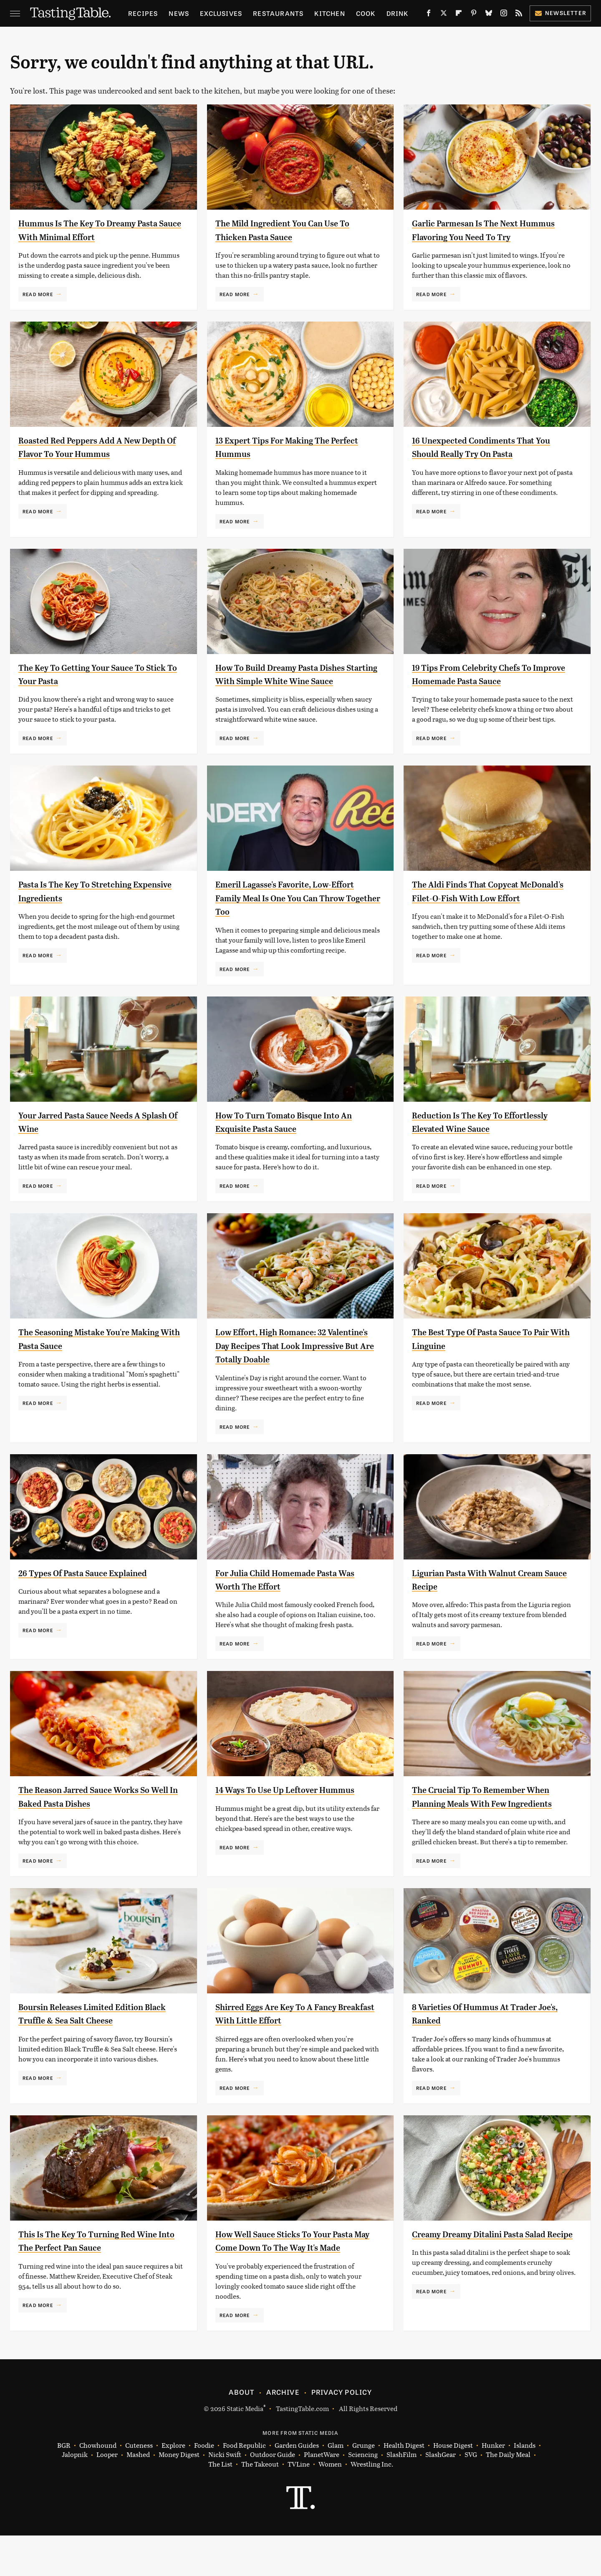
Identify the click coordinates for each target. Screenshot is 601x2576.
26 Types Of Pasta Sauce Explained (95, 1586)
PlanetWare (321, 2495)
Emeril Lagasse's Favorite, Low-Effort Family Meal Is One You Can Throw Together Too (290, 911)
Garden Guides (297, 2486)
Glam (335, 2486)
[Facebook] (428, 15)
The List (220, 2504)
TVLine (299, 2504)
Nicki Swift (224, 2495)
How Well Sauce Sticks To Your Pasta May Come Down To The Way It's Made (297, 2274)
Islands (524, 2486)
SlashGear (440, 2495)
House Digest (453, 2486)
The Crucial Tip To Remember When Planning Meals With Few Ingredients (493, 1817)
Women (330, 2504)
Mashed (138, 2495)
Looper (107, 2495)
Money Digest (179, 2495)
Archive (282, 2432)
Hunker (493, 2486)
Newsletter (560, 13)
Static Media (245, 2449)
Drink (397, 13)
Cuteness (139, 2486)
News (179, 13)
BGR (64, 2486)
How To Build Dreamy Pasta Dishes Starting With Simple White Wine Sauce (292, 681)
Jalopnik (75, 2495)
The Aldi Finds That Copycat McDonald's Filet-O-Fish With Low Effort (489, 911)
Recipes (143, 13)
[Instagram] (504, 15)
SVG (471, 2495)
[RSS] (519, 15)
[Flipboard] (459, 15)
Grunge (363, 2486)
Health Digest (404, 2486)
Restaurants (278, 13)
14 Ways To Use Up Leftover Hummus (297, 1803)
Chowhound (97, 2486)
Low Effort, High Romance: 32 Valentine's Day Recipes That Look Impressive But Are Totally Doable (291, 1359)
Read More (38, 294)
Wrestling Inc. (372, 2504)
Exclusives (221, 13)
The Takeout (260, 2504)
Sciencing (363, 2495)
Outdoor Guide (272, 2495)
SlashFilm (401, 2495)
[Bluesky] (489, 15)
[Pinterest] (474, 15)
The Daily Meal (508, 2495)
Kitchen (329, 13)
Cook (366, 13)
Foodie (204, 2486)
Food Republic (244, 2486)
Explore (173, 2486)
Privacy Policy (341, 2432)
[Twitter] (443, 15)
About (241, 2432)
